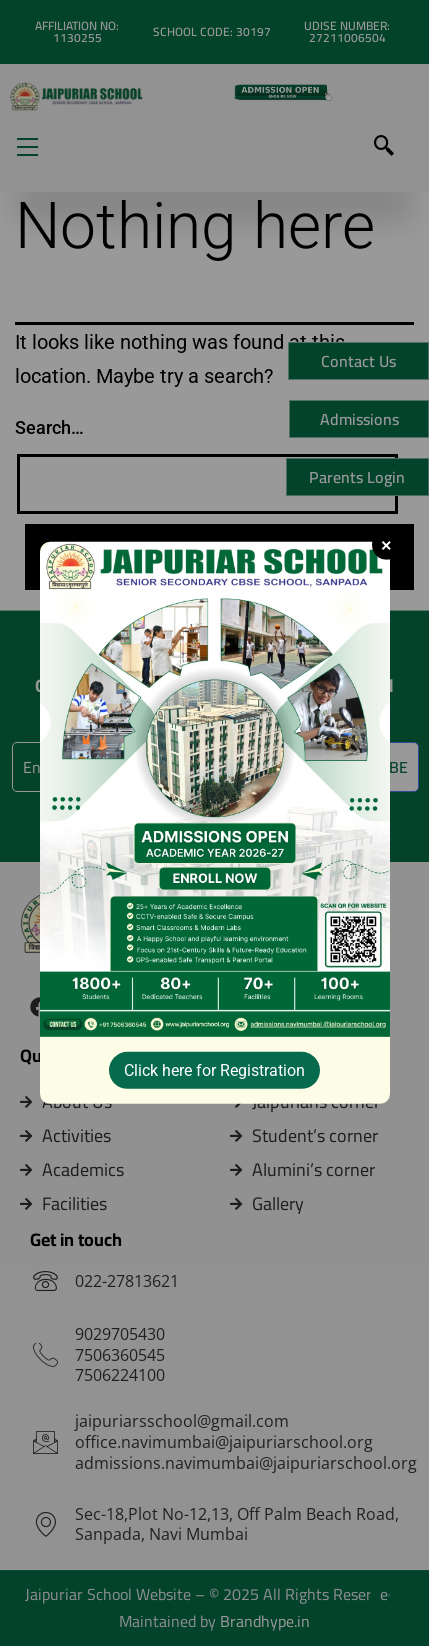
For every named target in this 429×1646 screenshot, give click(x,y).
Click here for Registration (214, 1070)
